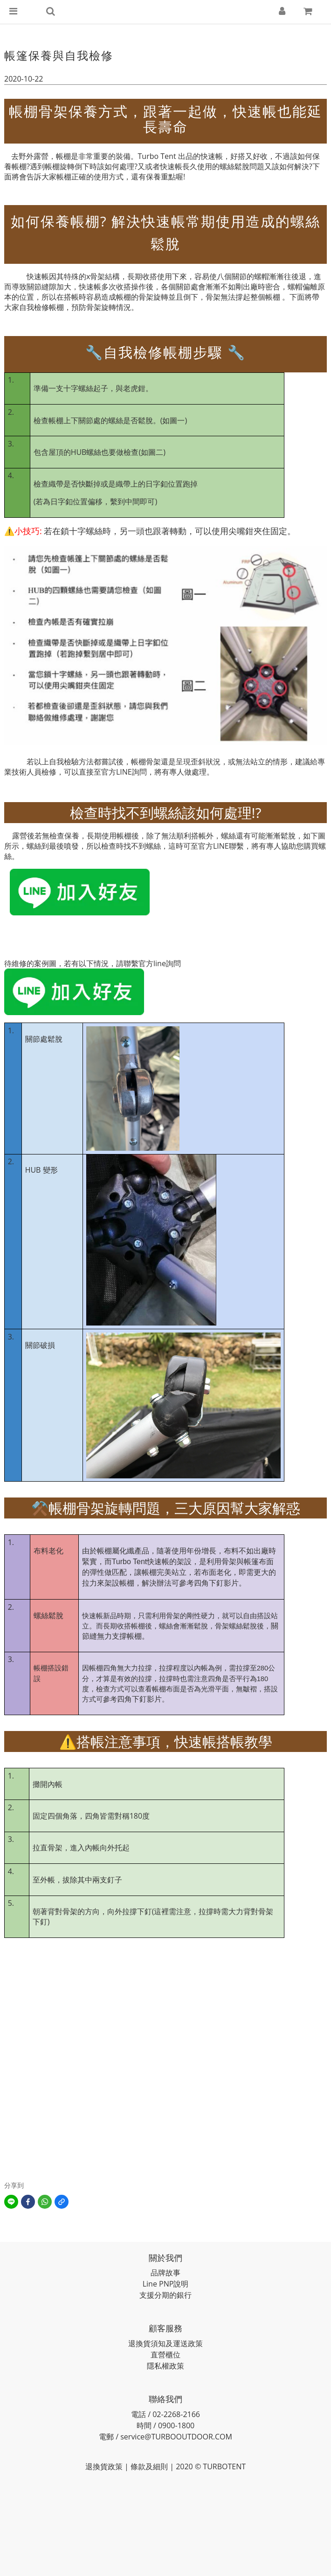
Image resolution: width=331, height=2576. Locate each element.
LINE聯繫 (228, 846)
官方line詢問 (159, 963)
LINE (124, 772)
